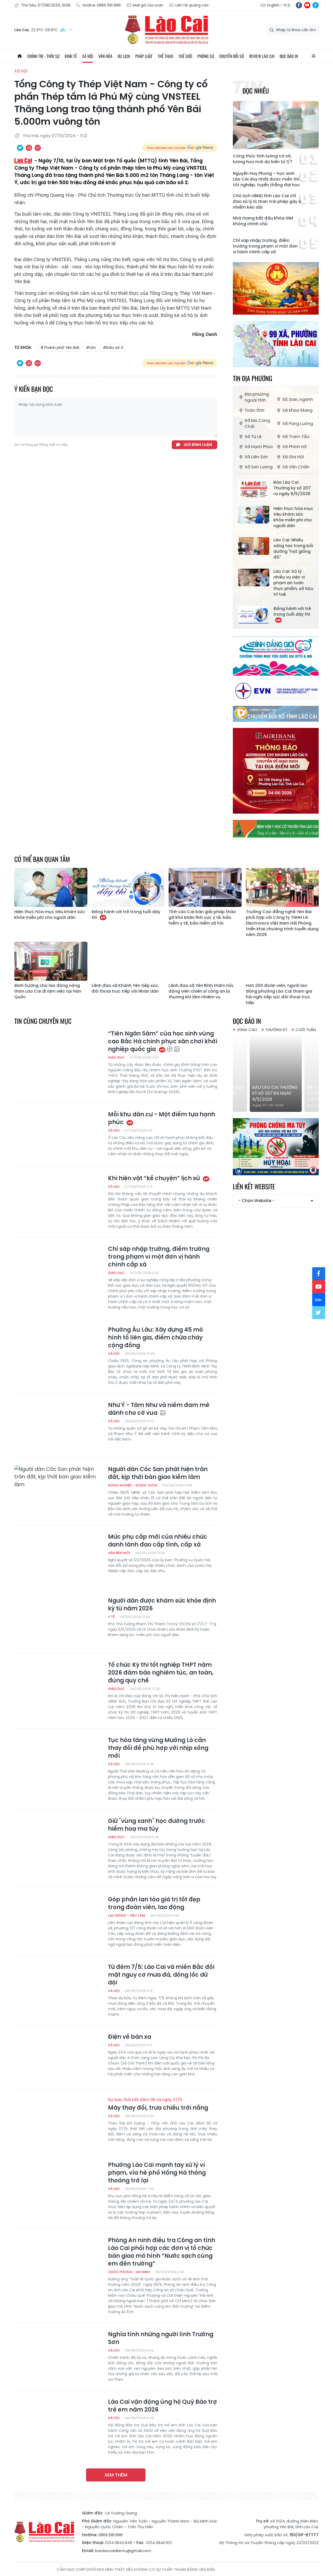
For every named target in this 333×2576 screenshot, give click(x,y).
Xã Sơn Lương (255, 467)
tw (318, 1312)
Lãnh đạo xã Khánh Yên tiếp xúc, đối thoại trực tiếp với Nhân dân (125, 988)
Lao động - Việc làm (126, 1915)
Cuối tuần (306, 1029)
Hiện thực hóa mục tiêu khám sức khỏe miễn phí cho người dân (293, 517)
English (273, 5)
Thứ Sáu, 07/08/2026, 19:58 (42, 5)
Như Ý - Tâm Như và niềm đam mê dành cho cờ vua (158, 1409)
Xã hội (87, 56)
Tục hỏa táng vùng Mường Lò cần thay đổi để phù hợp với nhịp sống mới (158, 1748)
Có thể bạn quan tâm (42, 859)
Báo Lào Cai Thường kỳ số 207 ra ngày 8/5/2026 (292, 488)
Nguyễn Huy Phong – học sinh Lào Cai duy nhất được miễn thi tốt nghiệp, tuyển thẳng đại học (266, 179)
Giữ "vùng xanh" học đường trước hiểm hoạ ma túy (156, 1825)
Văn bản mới (119, 1552)
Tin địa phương (252, 378)
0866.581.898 (110, 2535)
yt (307, 5)
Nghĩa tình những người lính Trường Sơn (160, 2338)
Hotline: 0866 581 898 (98, 5)
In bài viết (29, 148)
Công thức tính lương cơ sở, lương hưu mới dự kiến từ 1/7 (262, 159)
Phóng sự (205, 56)
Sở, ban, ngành (294, 399)
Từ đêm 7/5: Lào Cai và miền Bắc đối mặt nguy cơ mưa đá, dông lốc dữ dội (161, 1975)
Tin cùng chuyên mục (43, 1021)
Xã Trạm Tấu (292, 437)
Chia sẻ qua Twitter (20, 148)
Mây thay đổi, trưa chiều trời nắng (162, 2104)
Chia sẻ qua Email (38, 148)
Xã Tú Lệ (249, 437)
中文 (287, 5)
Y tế (111, 1616)
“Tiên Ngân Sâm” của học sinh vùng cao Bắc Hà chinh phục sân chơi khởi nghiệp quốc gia (162, 1041)
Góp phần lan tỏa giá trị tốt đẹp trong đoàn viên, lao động (154, 1903)
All (313, 56)
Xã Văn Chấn (292, 467)
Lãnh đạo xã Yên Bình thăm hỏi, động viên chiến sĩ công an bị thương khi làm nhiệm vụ (201, 991)
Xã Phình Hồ (291, 447)
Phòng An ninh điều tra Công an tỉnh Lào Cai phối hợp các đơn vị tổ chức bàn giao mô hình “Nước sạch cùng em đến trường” (161, 2252)
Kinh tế (71, 56)
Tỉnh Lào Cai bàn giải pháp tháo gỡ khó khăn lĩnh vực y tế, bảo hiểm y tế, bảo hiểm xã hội (202, 917)
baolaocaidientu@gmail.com (123, 2550)
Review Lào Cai (261, 56)
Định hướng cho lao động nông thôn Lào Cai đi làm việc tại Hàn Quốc (47, 991)
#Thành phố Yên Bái (59, 347)
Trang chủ (19, 56)
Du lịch (124, 56)
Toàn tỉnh (251, 410)
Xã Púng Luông (294, 424)
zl (315, 5)
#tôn (91, 347)
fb (299, 5)
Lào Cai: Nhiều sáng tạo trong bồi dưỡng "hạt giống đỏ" (293, 548)
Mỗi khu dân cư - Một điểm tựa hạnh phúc (161, 1118)
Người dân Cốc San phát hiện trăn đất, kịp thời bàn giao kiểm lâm (158, 1473)
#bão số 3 (113, 347)
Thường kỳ (276, 1029)
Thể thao (165, 56)
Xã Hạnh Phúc (255, 447)
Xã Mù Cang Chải (254, 423)
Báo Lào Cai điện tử (166, 30)
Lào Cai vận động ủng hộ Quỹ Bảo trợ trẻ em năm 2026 (162, 2406)
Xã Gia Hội (290, 457)
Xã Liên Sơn (253, 457)
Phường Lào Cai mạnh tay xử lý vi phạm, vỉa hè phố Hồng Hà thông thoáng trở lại (157, 2173)
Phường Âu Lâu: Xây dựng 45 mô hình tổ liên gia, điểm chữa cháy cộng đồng (155, 1337)
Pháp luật (143, 56)
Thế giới (185, 56)
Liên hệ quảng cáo (189, 5)
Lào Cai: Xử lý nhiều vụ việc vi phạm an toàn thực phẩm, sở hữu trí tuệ (293, 583)
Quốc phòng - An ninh (129, 2271)
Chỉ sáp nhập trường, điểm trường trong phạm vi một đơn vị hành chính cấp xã (265, 246)
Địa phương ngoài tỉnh (253, 397)
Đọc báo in (289, 56)
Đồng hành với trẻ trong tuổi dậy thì (292, 614)
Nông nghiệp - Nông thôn (132, 1485)
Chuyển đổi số (231, 56)
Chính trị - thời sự (43, 56)
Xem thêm (115, 2475)
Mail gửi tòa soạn (144, 5)
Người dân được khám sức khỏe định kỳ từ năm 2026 (162, 1604)
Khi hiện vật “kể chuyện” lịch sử (159, 1178)
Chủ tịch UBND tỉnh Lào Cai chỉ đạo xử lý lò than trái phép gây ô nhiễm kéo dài (267, 201)
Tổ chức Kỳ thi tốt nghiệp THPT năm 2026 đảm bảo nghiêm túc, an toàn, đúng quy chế (161, 1672)
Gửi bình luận (198, 444)
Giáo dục (116, 1057)
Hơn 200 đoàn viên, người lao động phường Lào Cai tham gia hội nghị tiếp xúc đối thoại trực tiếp (279, 994)
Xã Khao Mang (294, 410)
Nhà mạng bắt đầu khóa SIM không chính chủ (263, 221)
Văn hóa (105, 56)
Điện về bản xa (129, 2037)
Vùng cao (247, 1029)
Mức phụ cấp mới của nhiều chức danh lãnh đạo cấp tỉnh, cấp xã (157, 1541)
